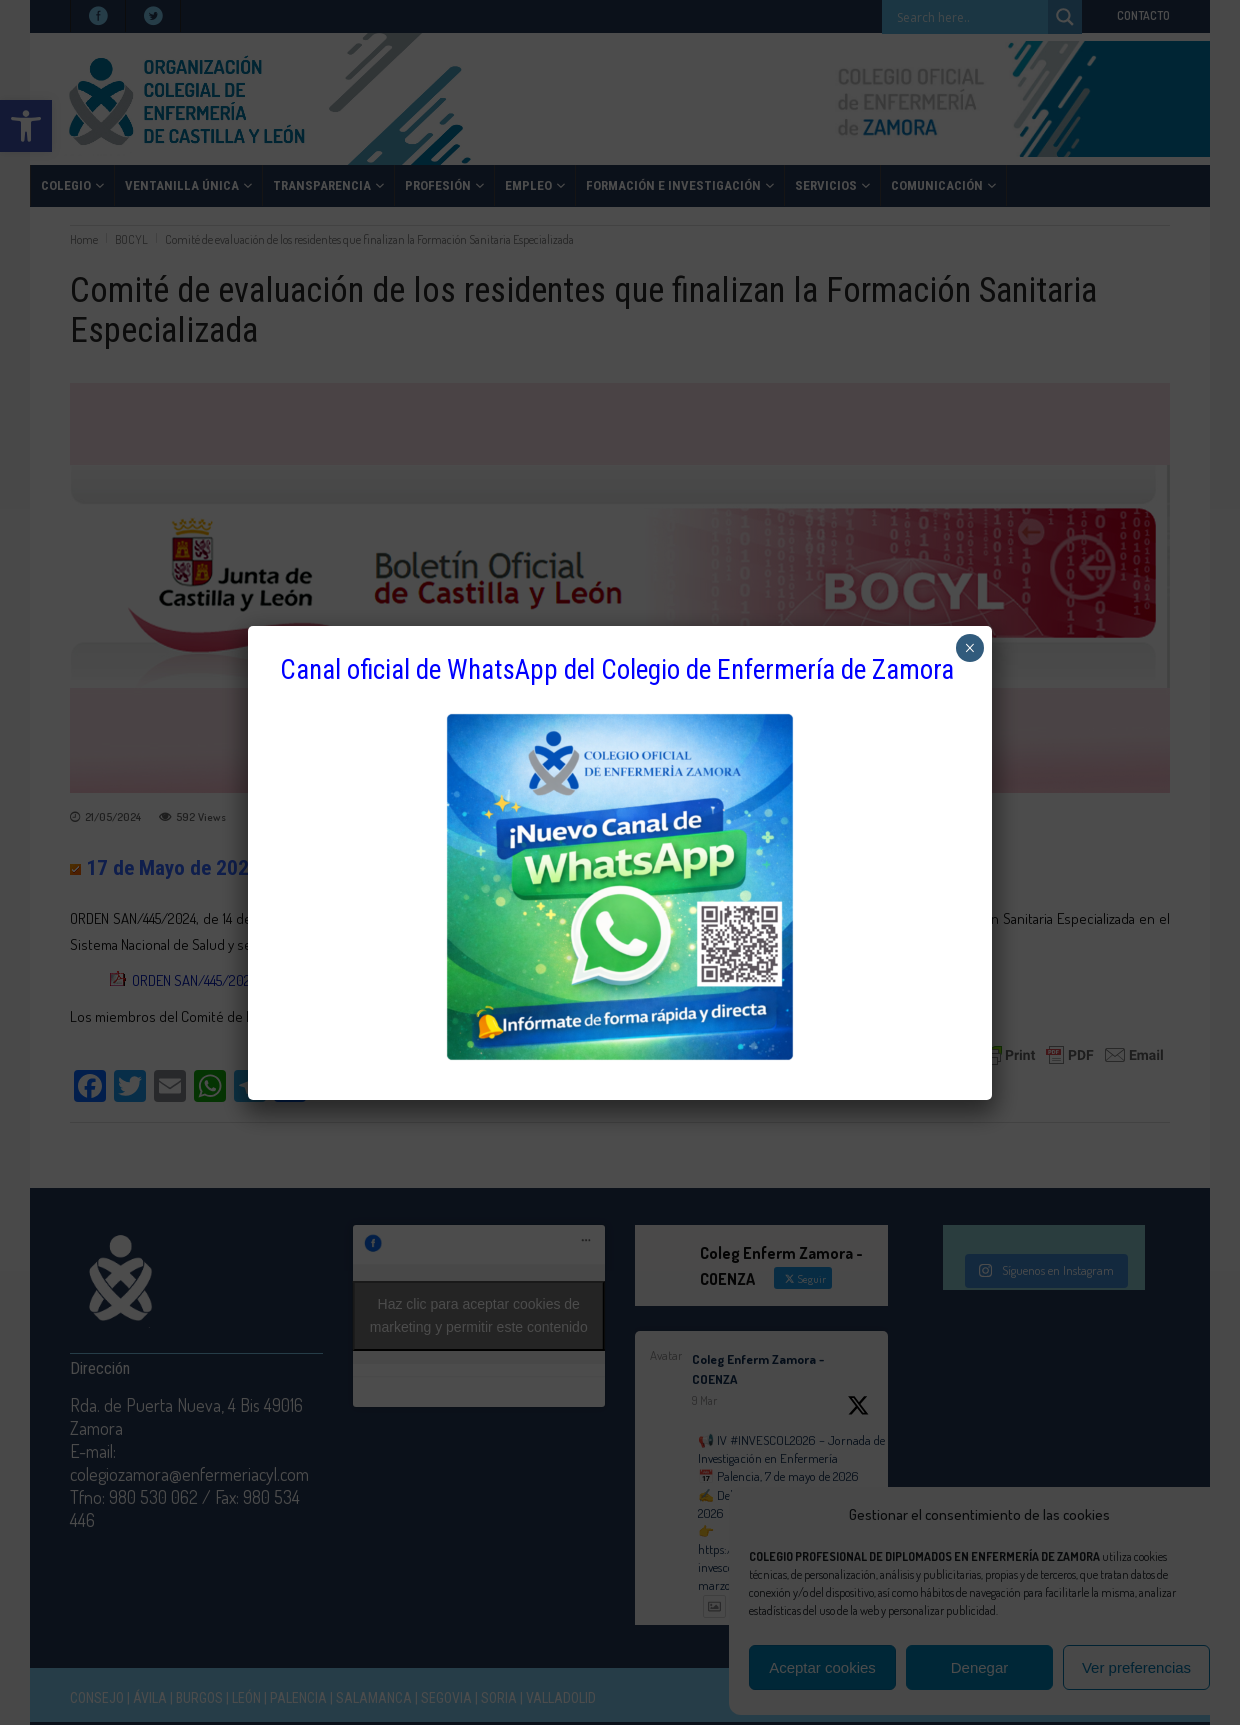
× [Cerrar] (969, 648)
